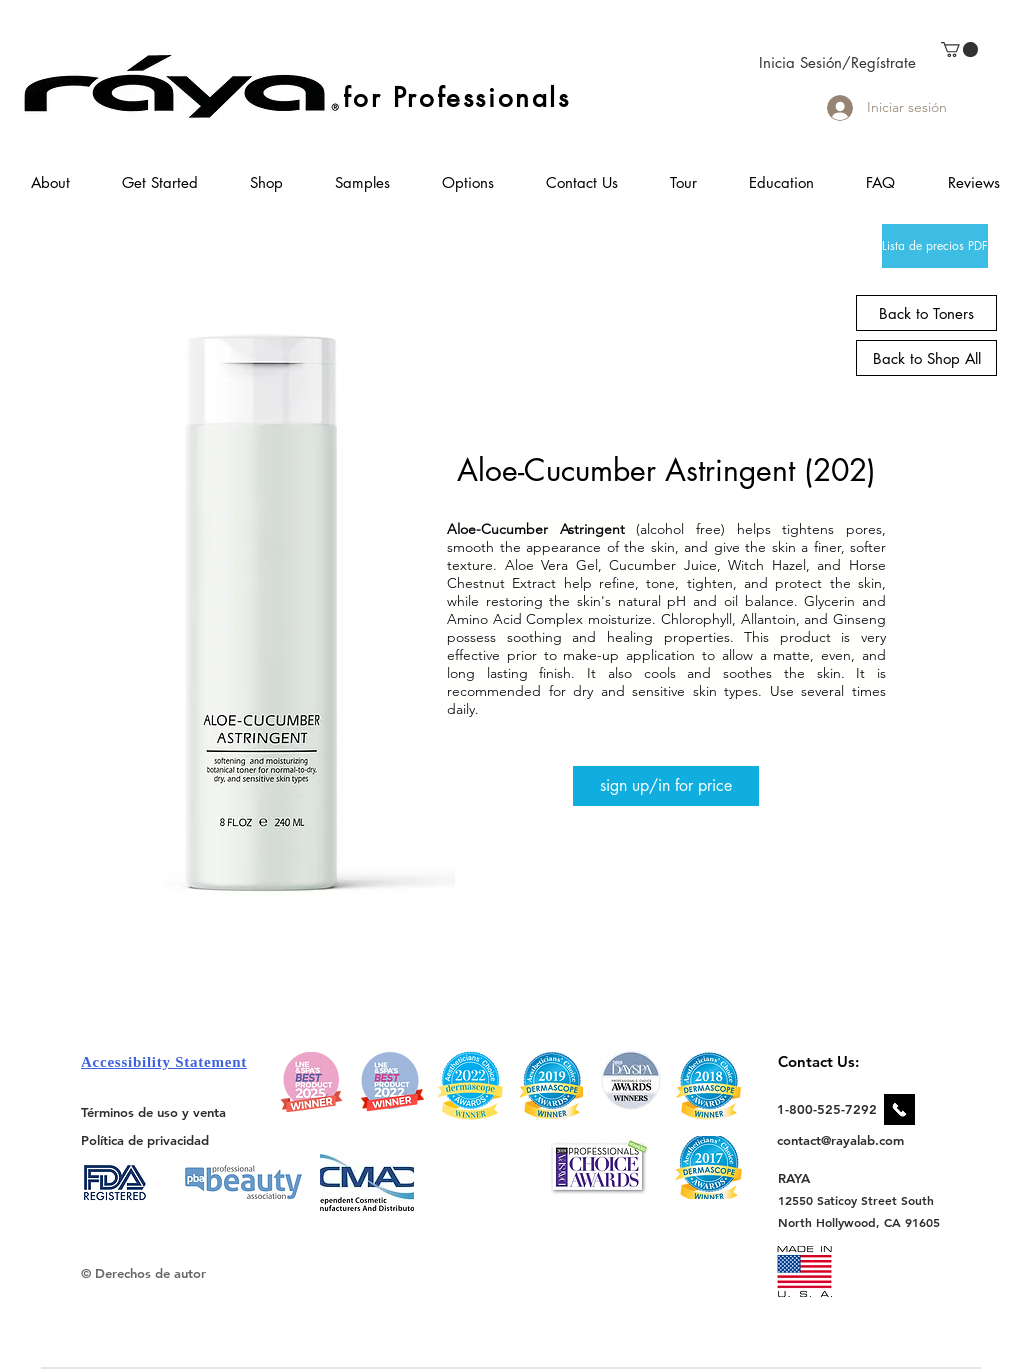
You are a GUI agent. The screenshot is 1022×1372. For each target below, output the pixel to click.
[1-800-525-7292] (827, 1109)
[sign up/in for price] (666, 786)
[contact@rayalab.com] (843, 1140)
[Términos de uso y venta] (153, 1112)
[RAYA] (805, 1177)
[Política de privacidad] (145, 1139)
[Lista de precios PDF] (935, 246)
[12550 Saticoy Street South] (856, 1200)
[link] (959, 49)
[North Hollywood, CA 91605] (859, 1222)
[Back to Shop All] (926, 358)
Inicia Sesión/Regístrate (837, 62)
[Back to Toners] (926, 313)
